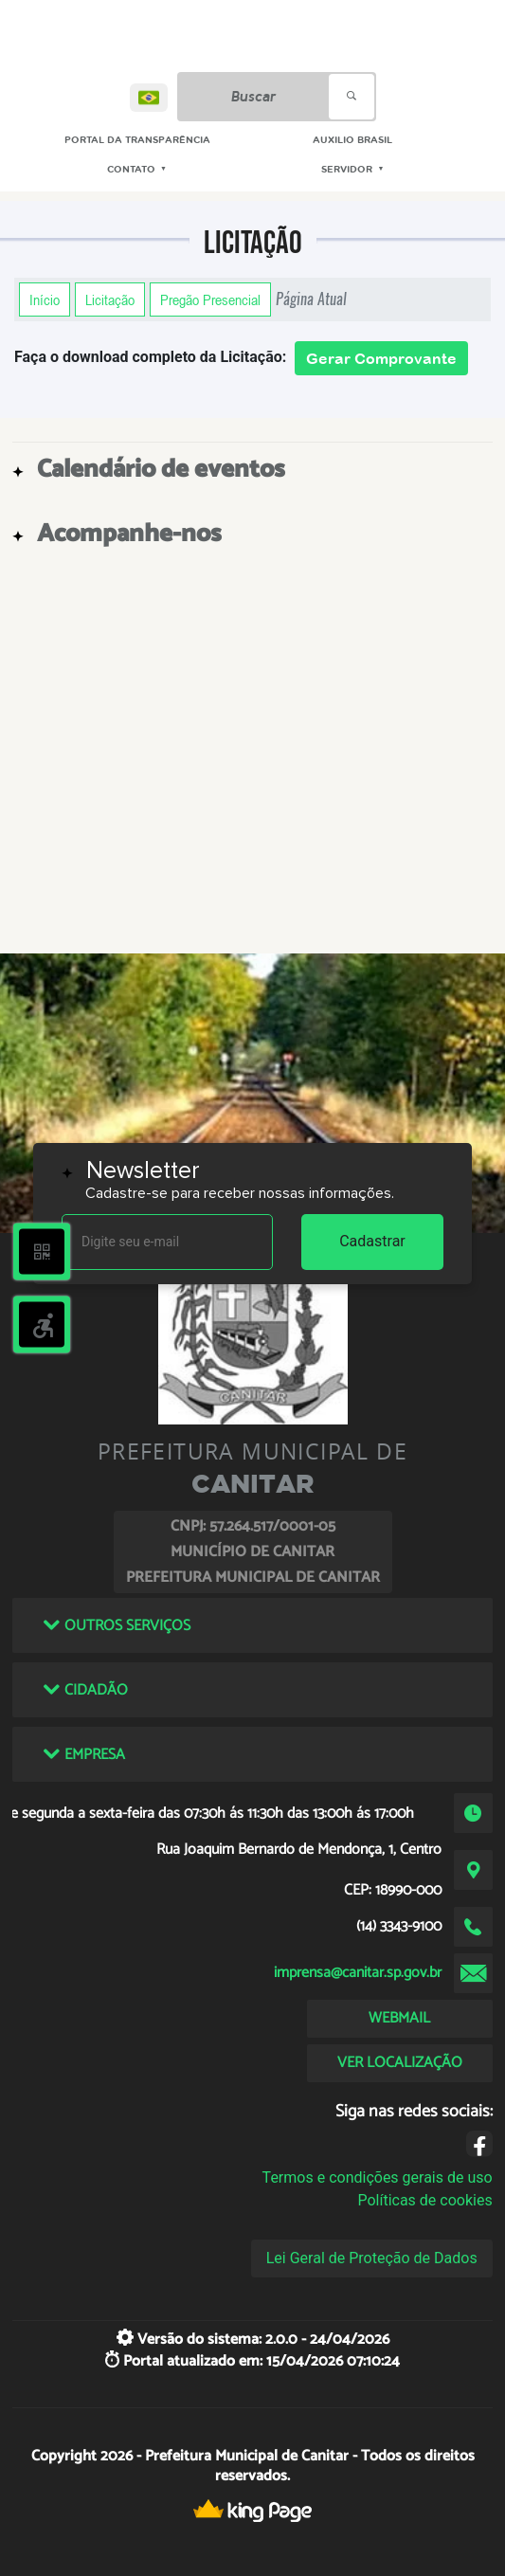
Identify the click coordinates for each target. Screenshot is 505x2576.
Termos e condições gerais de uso (377, 2177)
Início (44, 299)
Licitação (110, 299)
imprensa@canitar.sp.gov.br (358, 1973)
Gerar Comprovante (381, 358)
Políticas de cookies (424, 2200)
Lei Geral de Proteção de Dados (372, 2258)
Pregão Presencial (210, 299)
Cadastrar (372, 1241)
